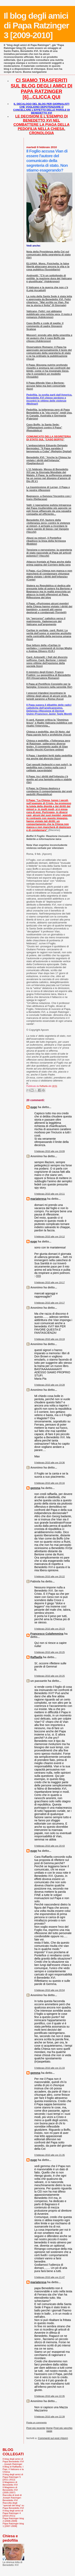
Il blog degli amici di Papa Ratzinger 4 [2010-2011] (13, 2513)
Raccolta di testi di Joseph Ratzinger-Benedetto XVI (12, 2497)
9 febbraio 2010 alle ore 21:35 (49, 2155)
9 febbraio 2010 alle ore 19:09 (49, 1151)
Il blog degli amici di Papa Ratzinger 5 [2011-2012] (13, 2477)
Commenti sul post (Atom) (53, 2438)
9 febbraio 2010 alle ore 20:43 (49, 1846)
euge (33, 1107)
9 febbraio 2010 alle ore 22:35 (49, 2396)
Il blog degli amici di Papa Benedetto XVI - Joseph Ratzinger (13, 2461)
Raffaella (36, 1657)
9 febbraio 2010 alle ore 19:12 (49, 1236)
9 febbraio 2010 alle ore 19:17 (49, 1282)
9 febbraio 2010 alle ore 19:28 (49, 1385)
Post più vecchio (62, 2428)
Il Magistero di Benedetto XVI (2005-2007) (10, 2490)
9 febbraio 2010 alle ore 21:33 (49, 2068)
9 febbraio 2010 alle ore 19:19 (49, 1339)
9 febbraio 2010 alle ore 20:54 (49, 1990)
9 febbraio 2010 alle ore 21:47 (49, 2277)
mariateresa (38, 1198)
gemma (35, 1488)
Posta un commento (36, 2422)
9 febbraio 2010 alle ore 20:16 (49, 1483)
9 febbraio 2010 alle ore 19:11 (49, 1194)
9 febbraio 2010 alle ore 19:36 (49, 1462)
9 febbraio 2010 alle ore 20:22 (49, 1576)
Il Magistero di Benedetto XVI (10, 2483)
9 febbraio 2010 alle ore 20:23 (49, 1629)
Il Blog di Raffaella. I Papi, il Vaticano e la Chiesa (13, 2469)
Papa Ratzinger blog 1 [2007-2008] (13, 2524)
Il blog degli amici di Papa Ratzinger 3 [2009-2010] (36, 25)
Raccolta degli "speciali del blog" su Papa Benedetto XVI (13, 2505)
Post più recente (35, 2428)
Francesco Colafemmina (46, 1633)
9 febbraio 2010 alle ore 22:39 (49, 2416)
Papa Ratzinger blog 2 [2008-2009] (13, 2519)
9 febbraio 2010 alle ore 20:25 (49, 1652)
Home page (49, 2429)
